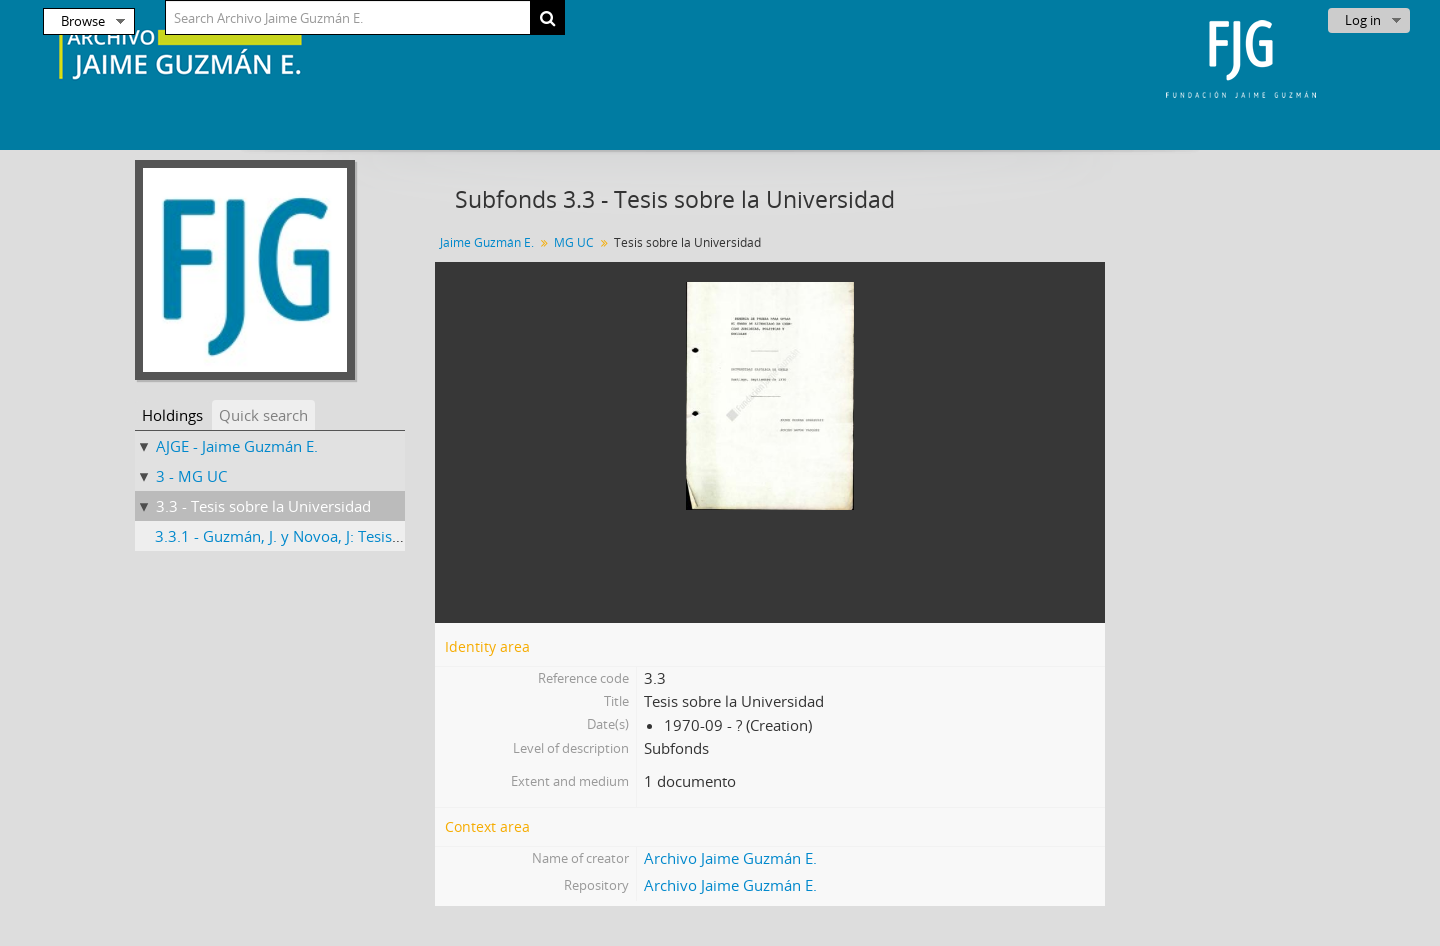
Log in (1363, 20)
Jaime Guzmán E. (487, 242)
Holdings (172, 415)
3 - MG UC (191, 476)
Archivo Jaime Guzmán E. (730, 858)
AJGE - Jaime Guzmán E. (237, 446)
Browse (83, 21)
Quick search (263, 415)
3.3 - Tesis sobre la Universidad (263, 506)
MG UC (574, 242)
